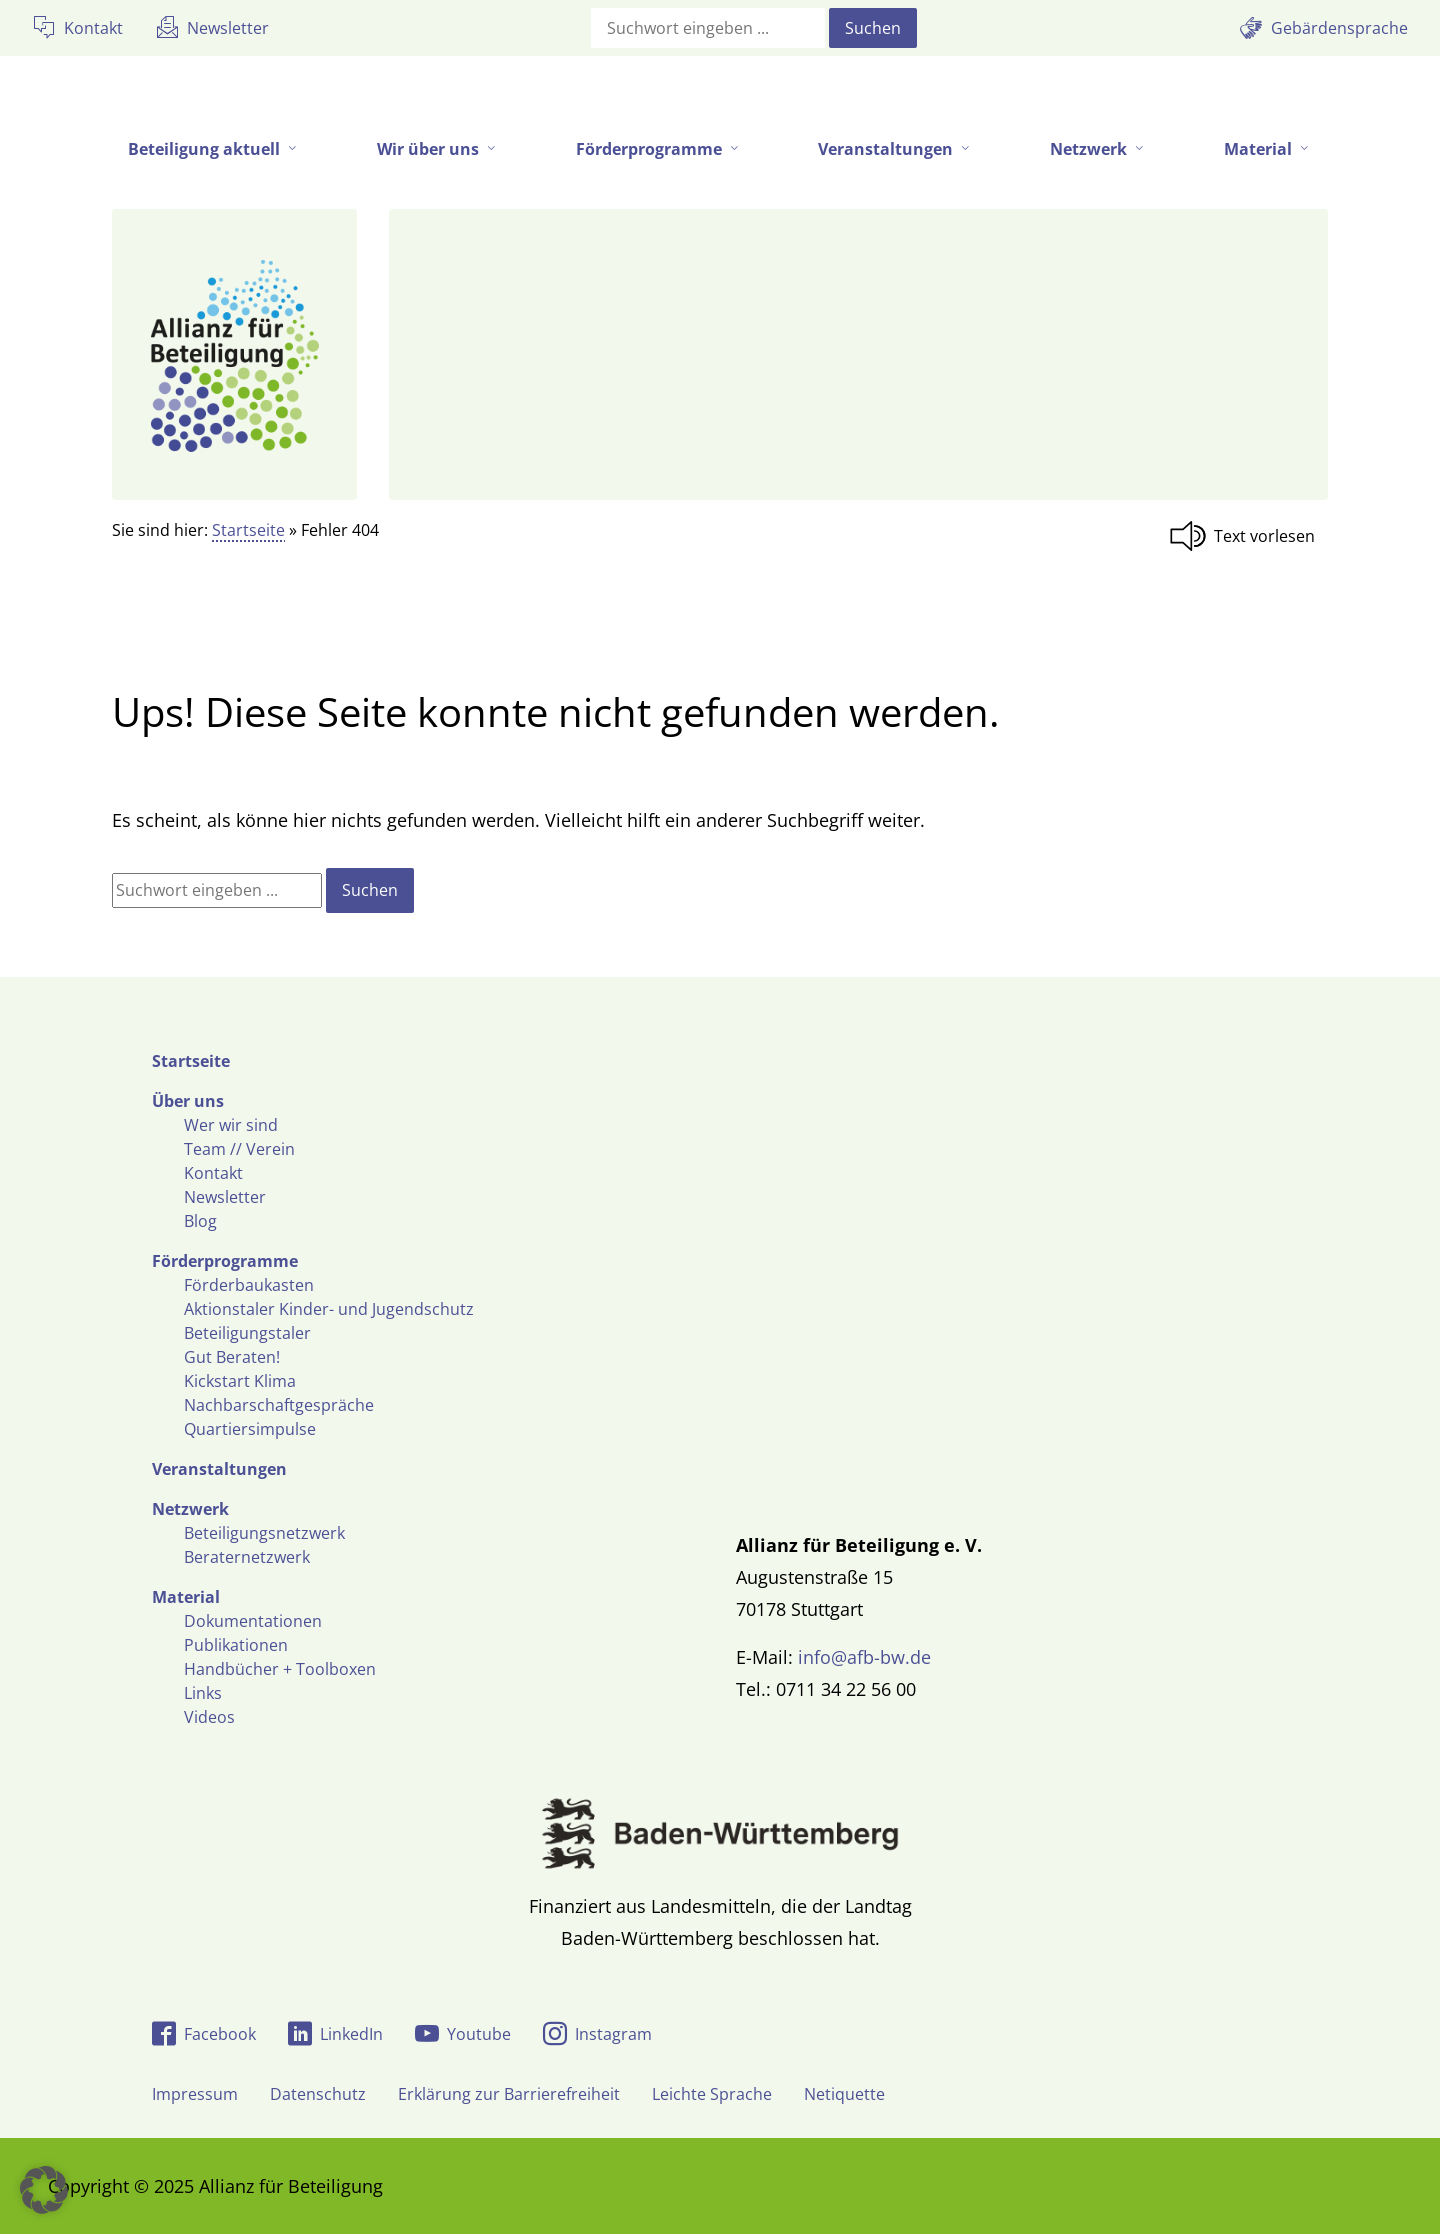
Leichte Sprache (712, 2094)
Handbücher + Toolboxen (280, 1669)
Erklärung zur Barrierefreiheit (509, 2094)
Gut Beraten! (232, 1357)
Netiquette (844, 2094)
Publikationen (236, 1645)
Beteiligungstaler (247, 1333)
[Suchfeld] (708, 28)
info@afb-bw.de (864, 1657)
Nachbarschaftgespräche (279, 1405)
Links (203, 1693)
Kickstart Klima (240, 1381)
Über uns (188, 1101)
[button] (44, 2190)
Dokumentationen (253, 1621)
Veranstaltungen (219, 1469)
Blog (200, 1221)
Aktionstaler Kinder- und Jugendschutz (329, 1309)
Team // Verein (239, 1149)
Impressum (195, 2094)
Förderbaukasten (249, 1285)
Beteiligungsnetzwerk (264, 1533)
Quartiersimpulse (250, 1429)
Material (186, 1597)
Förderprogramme (225, 1261)
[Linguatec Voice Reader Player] (1248, 536)
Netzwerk (190, 1509)
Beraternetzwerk (247, 1557)
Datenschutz (318, 2094)
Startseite (248, 530)
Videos (209, 1717)
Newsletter (225, 1197)
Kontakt (213, 1173)
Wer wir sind (231, 1125)
